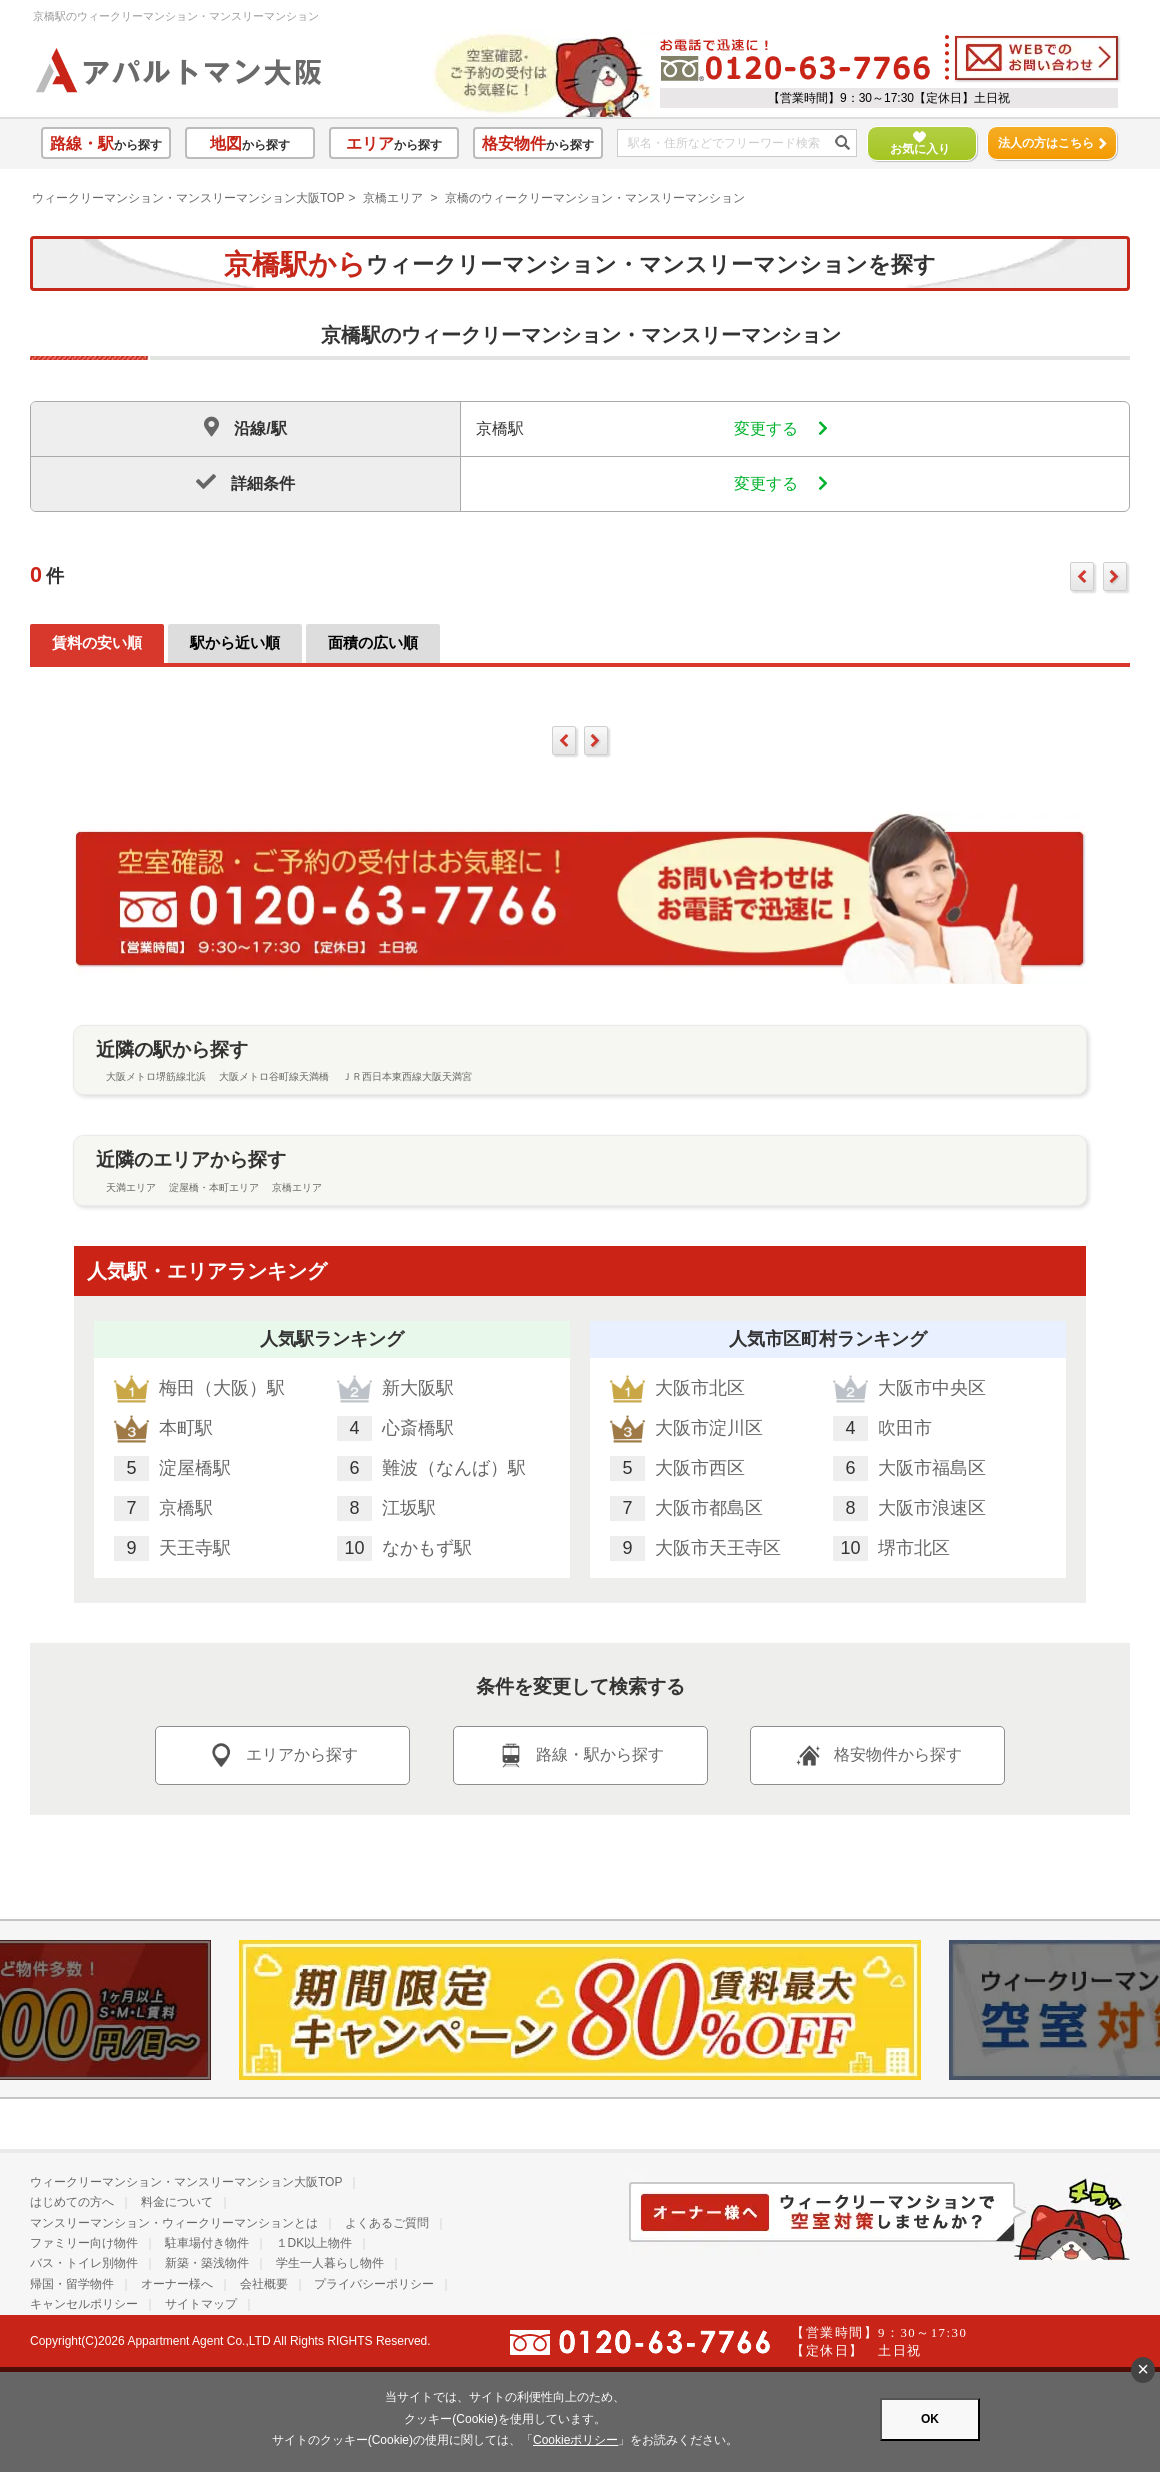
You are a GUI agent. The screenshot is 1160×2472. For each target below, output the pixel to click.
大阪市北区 (700, 1388)
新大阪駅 (418, 1388)
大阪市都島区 (709, 1508)
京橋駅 (186, 1508)
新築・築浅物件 (207, 2263)
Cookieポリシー (575, 2440)
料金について (177, 2202)
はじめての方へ (72, 2202)
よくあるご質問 (387, 2223)
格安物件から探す (878, 1755)
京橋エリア (393, 198)
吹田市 (905, 1428)
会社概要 (264, 2284)
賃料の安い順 (97, 642)
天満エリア (131, 1187)
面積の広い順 (373, 642)
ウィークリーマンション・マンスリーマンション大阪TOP (188, 198)
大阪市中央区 (932, 1388)
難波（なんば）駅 (454, 1468)
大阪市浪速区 (932, 1508)
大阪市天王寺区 (718, 1548)
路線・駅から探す (580, 1755)
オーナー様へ (177, 2284)
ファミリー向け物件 (84, 2243)
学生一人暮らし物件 (330, 2263)
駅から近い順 (235, 642)
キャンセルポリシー (84, 2304)
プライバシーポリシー (374, 2284)
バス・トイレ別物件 (84, 2263)
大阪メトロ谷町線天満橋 (274, 1076)
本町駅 (186, 1428)
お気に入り (911, 143)
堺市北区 (914, 1548)
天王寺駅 (195, 1548)
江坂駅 (409, 1508)
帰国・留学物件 (72, 2284)
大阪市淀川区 (709, 1428)
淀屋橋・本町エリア (214, 1187)
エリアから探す (282, 1755)
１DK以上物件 (314, 2243)
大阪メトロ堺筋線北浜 (156, 1076)
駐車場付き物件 (207, 2243)
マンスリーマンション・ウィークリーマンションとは (174, 2223)
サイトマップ (201, 2304)
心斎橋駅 (418, 1428)
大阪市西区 (700, 1468)
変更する (781, 428)
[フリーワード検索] (729, 144)
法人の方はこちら (1052, 143)
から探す (106, 143)
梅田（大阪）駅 (222, 1388)
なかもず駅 (427, 1548)
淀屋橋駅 (195, 1468)
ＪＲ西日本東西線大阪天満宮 (407, 1076)
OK (930, 2419)
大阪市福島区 (932, 1468)
